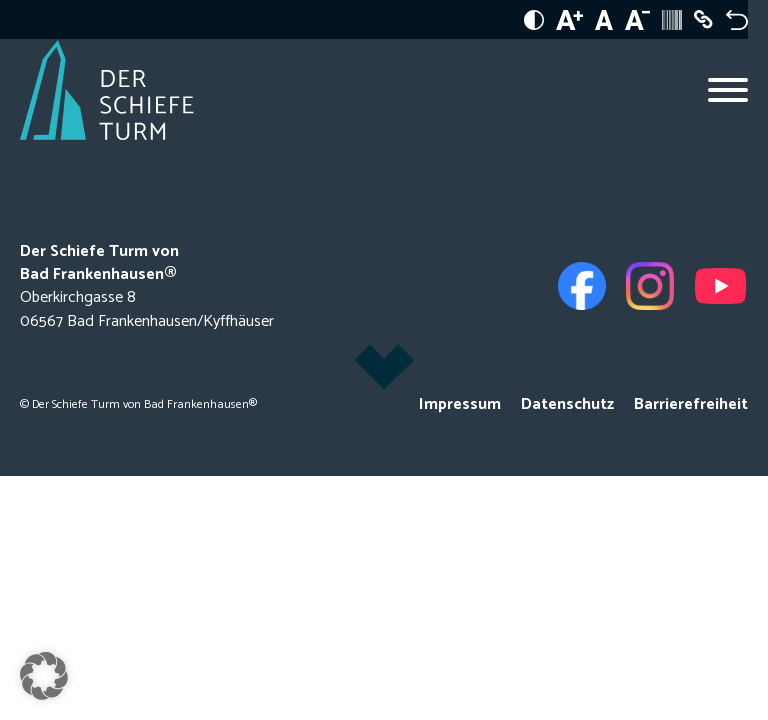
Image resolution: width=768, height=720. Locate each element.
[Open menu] (728, 90)
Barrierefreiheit (691, 404)
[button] (44, 676)
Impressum (460, 404)
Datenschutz (567, 404)
